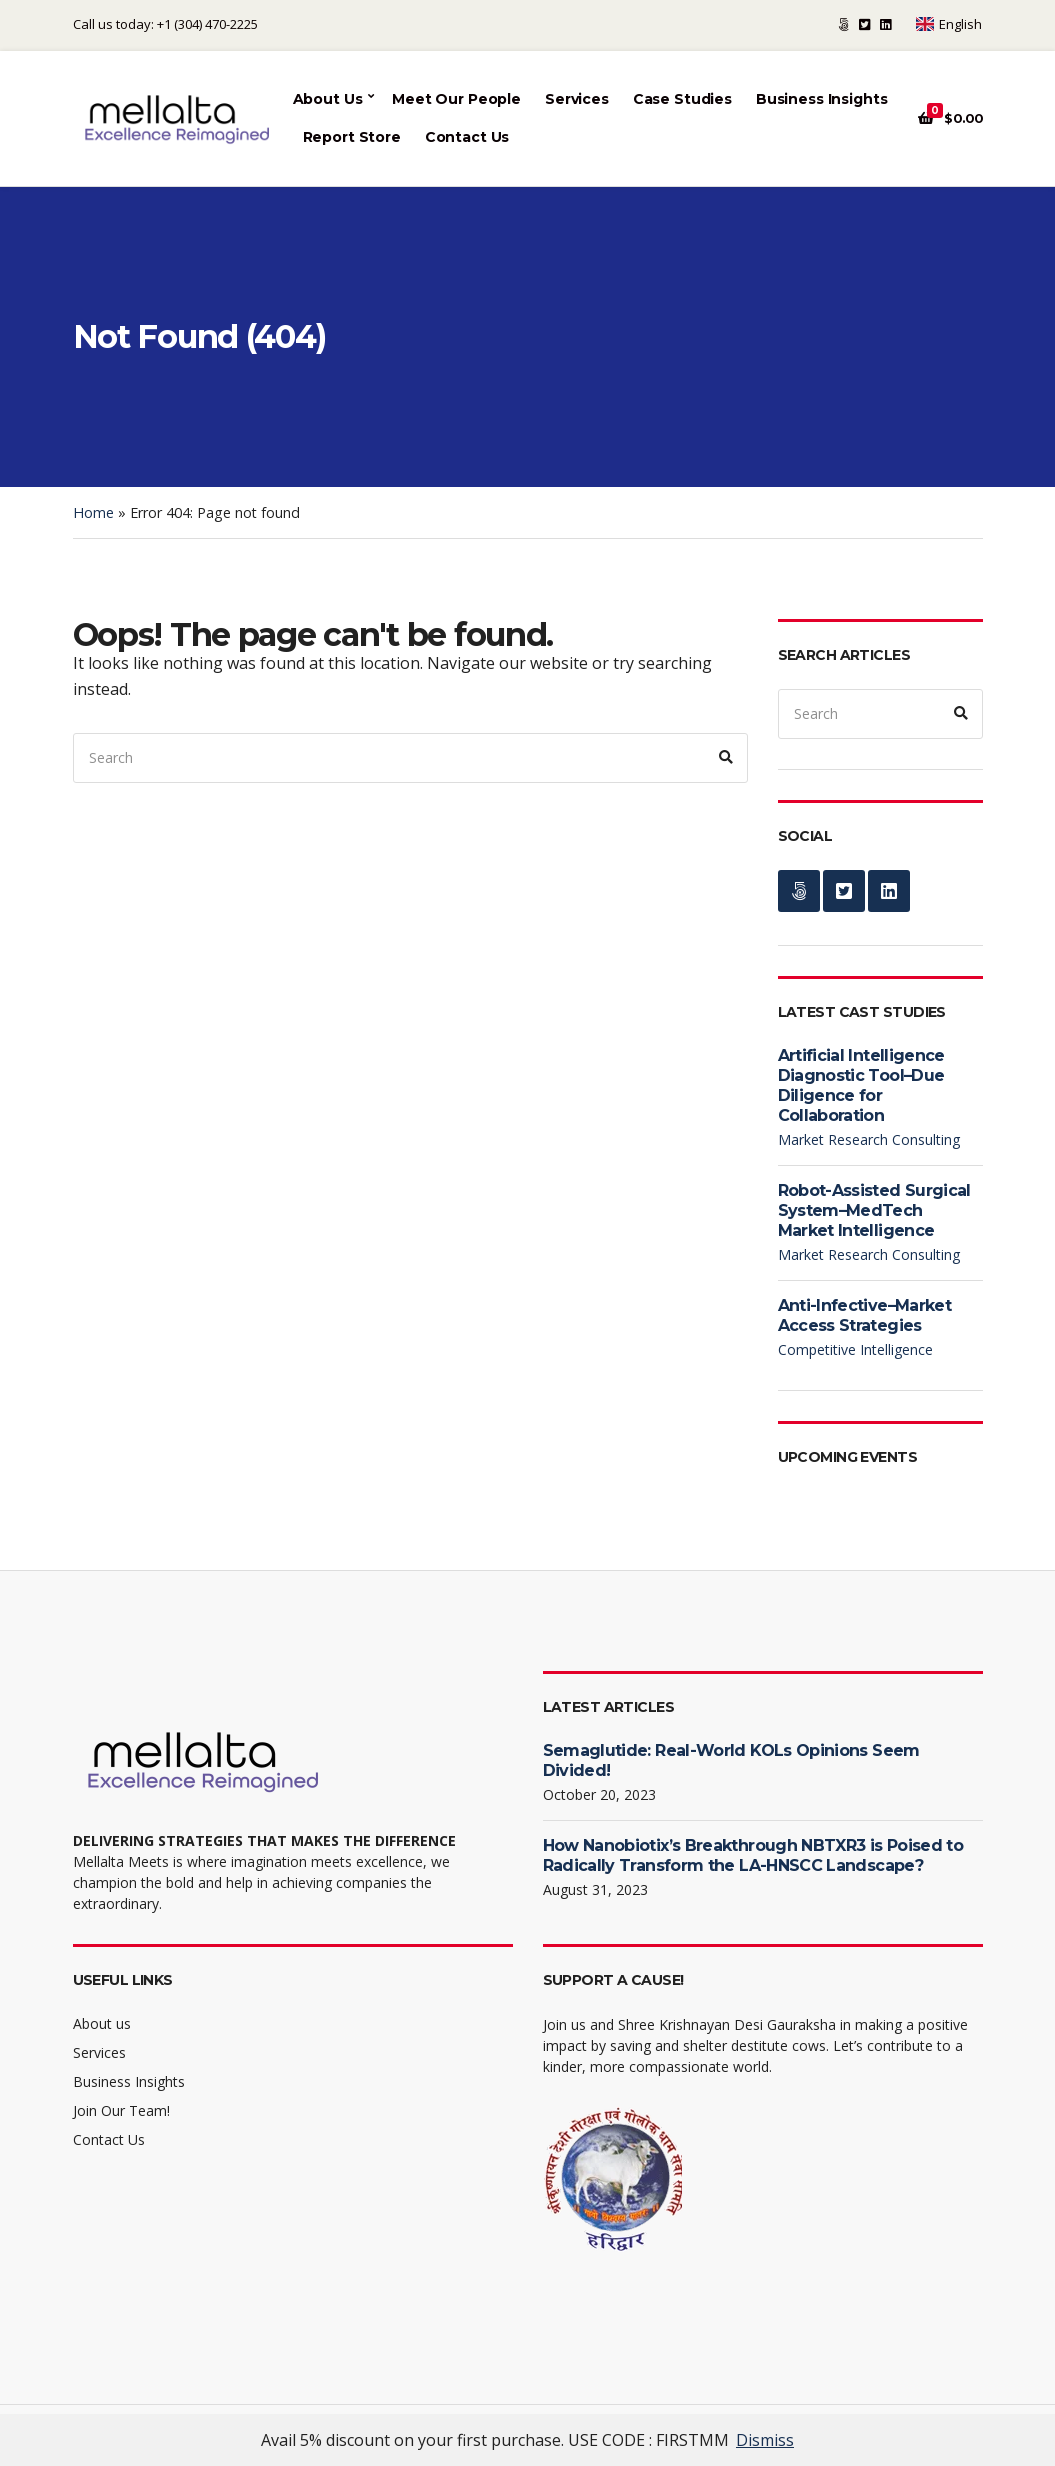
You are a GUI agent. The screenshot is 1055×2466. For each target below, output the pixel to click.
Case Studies (682, 99)
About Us (328, 99)
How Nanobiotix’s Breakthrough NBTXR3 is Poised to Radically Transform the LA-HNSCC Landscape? (753, 1855)
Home (93, 512)
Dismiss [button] (765, 2440)
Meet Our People (456, 99)
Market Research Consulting (869, 1139)
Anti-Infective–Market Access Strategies (865, 1315)
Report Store (352, 137)
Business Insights (822, 99)
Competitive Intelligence (855, 1349)
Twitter (864, 24)
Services (577, 99)
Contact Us (467, 137)
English (949, 24)
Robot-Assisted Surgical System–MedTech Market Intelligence (874, 1210)
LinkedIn (885, 24)
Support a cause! (843, 24)
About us (102, 2023)
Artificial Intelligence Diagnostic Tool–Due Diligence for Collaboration (861, 1085)
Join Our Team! (121, 2110)
